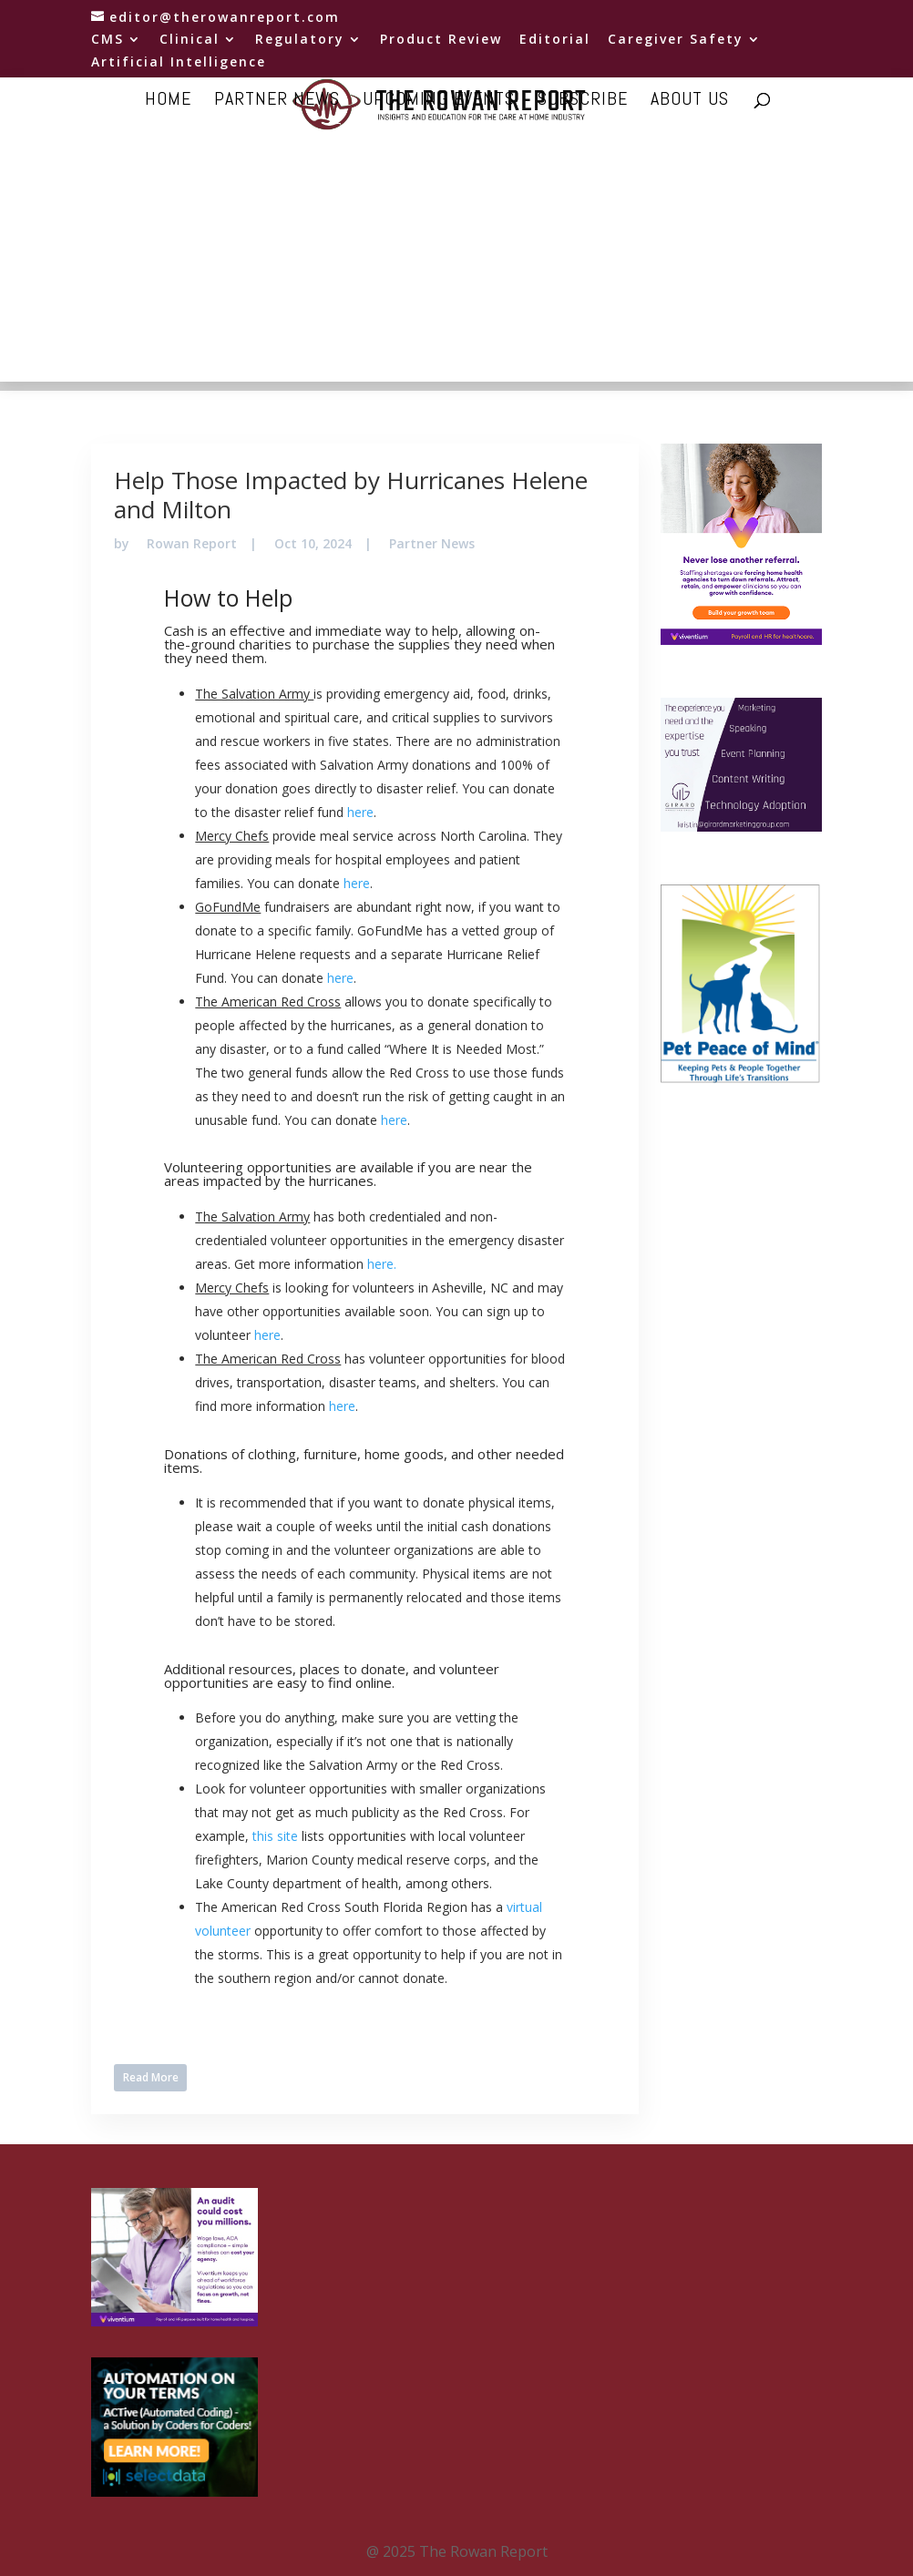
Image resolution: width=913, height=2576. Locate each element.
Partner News (432, 543)
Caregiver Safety (676, 40)
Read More (151, 2077)
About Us (690, 101)
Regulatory (299, 40)
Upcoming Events (439, 101)
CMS (107, 40)
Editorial (554, 40)
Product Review (441, 40)
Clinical (189, 40)
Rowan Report (192, 543)
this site (275, 1836)
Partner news (277, 101)
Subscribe (583, 101)
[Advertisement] (456, 254)
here (360, 812)
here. (381, 1264)
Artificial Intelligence (178, 63)
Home (168, 101)
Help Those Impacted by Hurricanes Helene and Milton (351, 494)
